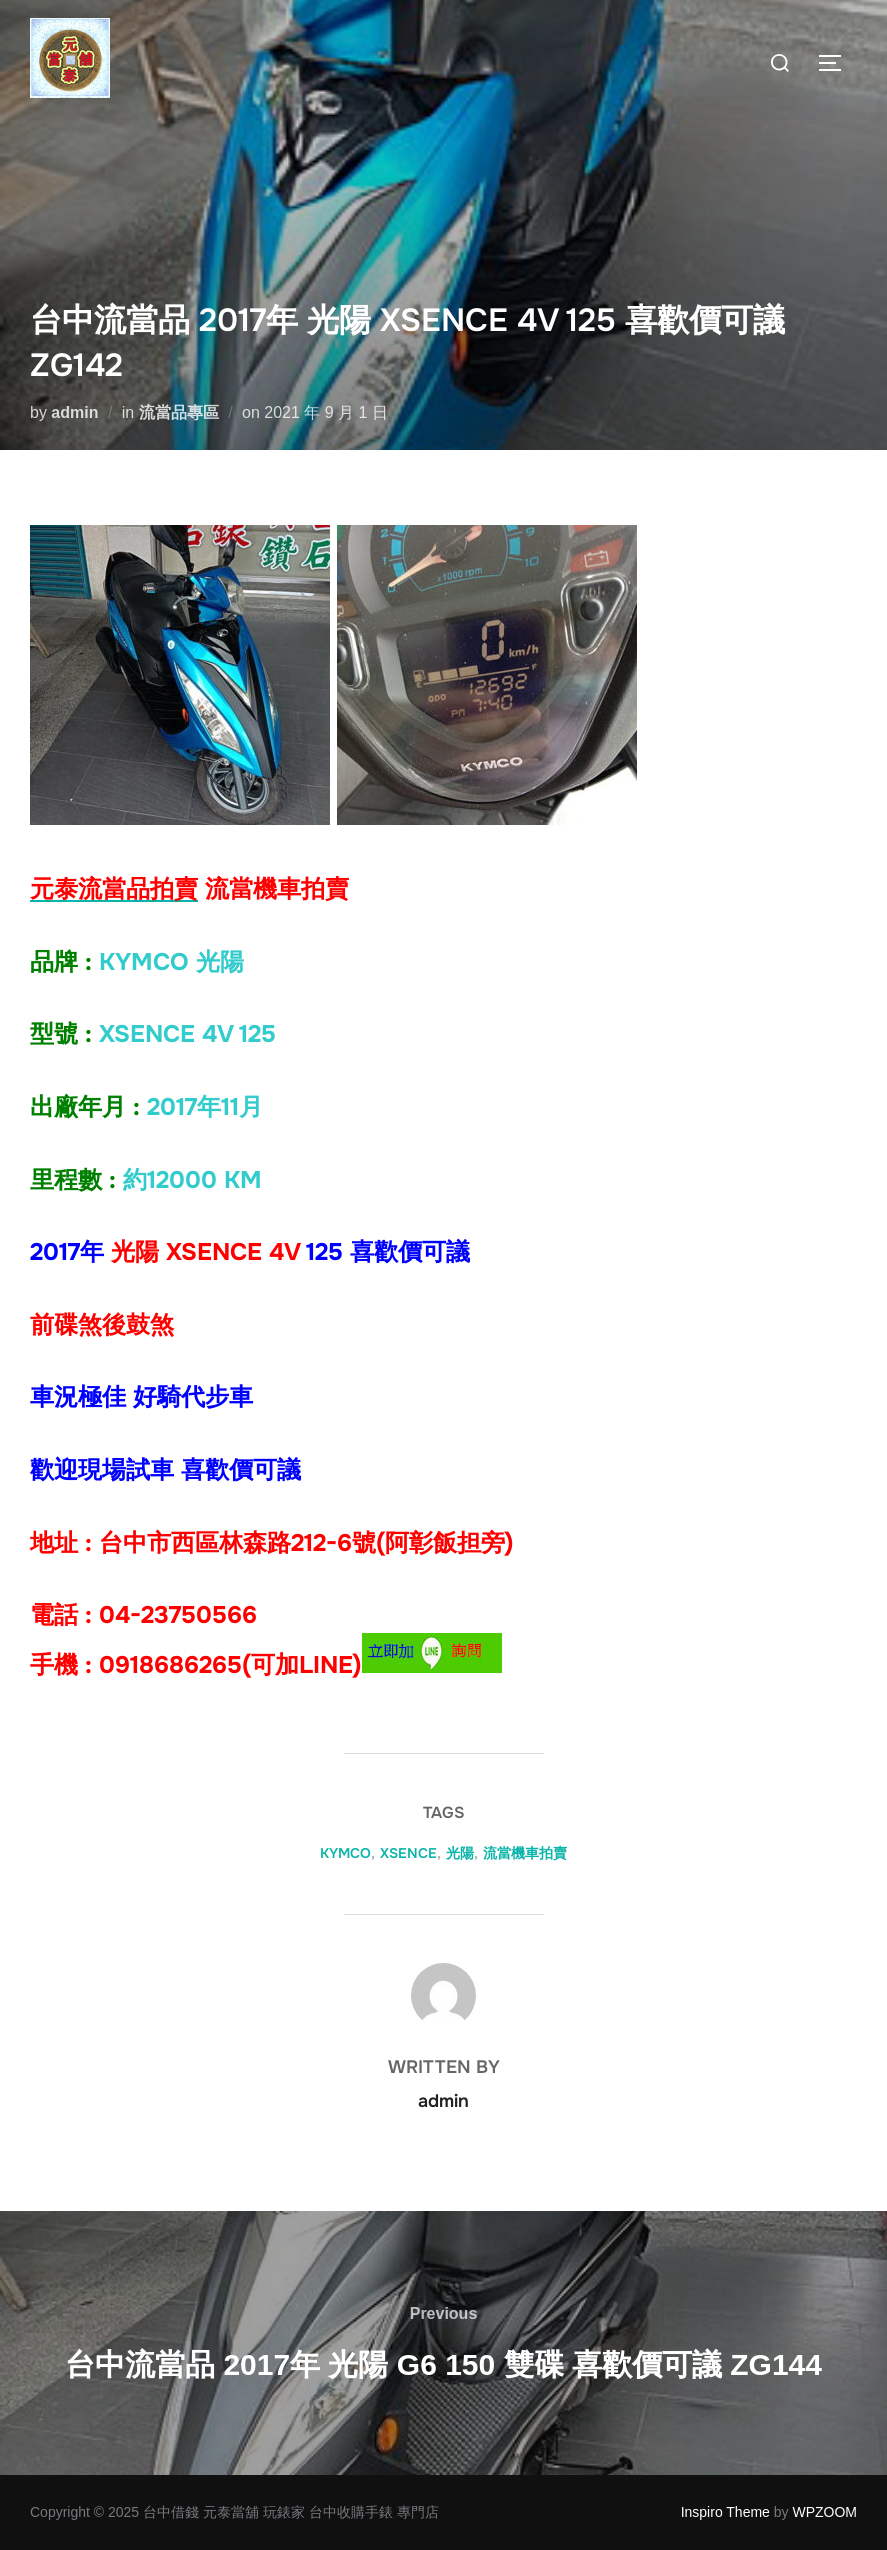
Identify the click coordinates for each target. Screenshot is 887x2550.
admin (74, 412)
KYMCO (345, 1853)
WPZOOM (824, 2512)
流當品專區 (179, 412)
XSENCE (408, 1853)
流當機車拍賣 (525, 1853)
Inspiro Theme (725, 2512)
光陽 (460, 1853)
